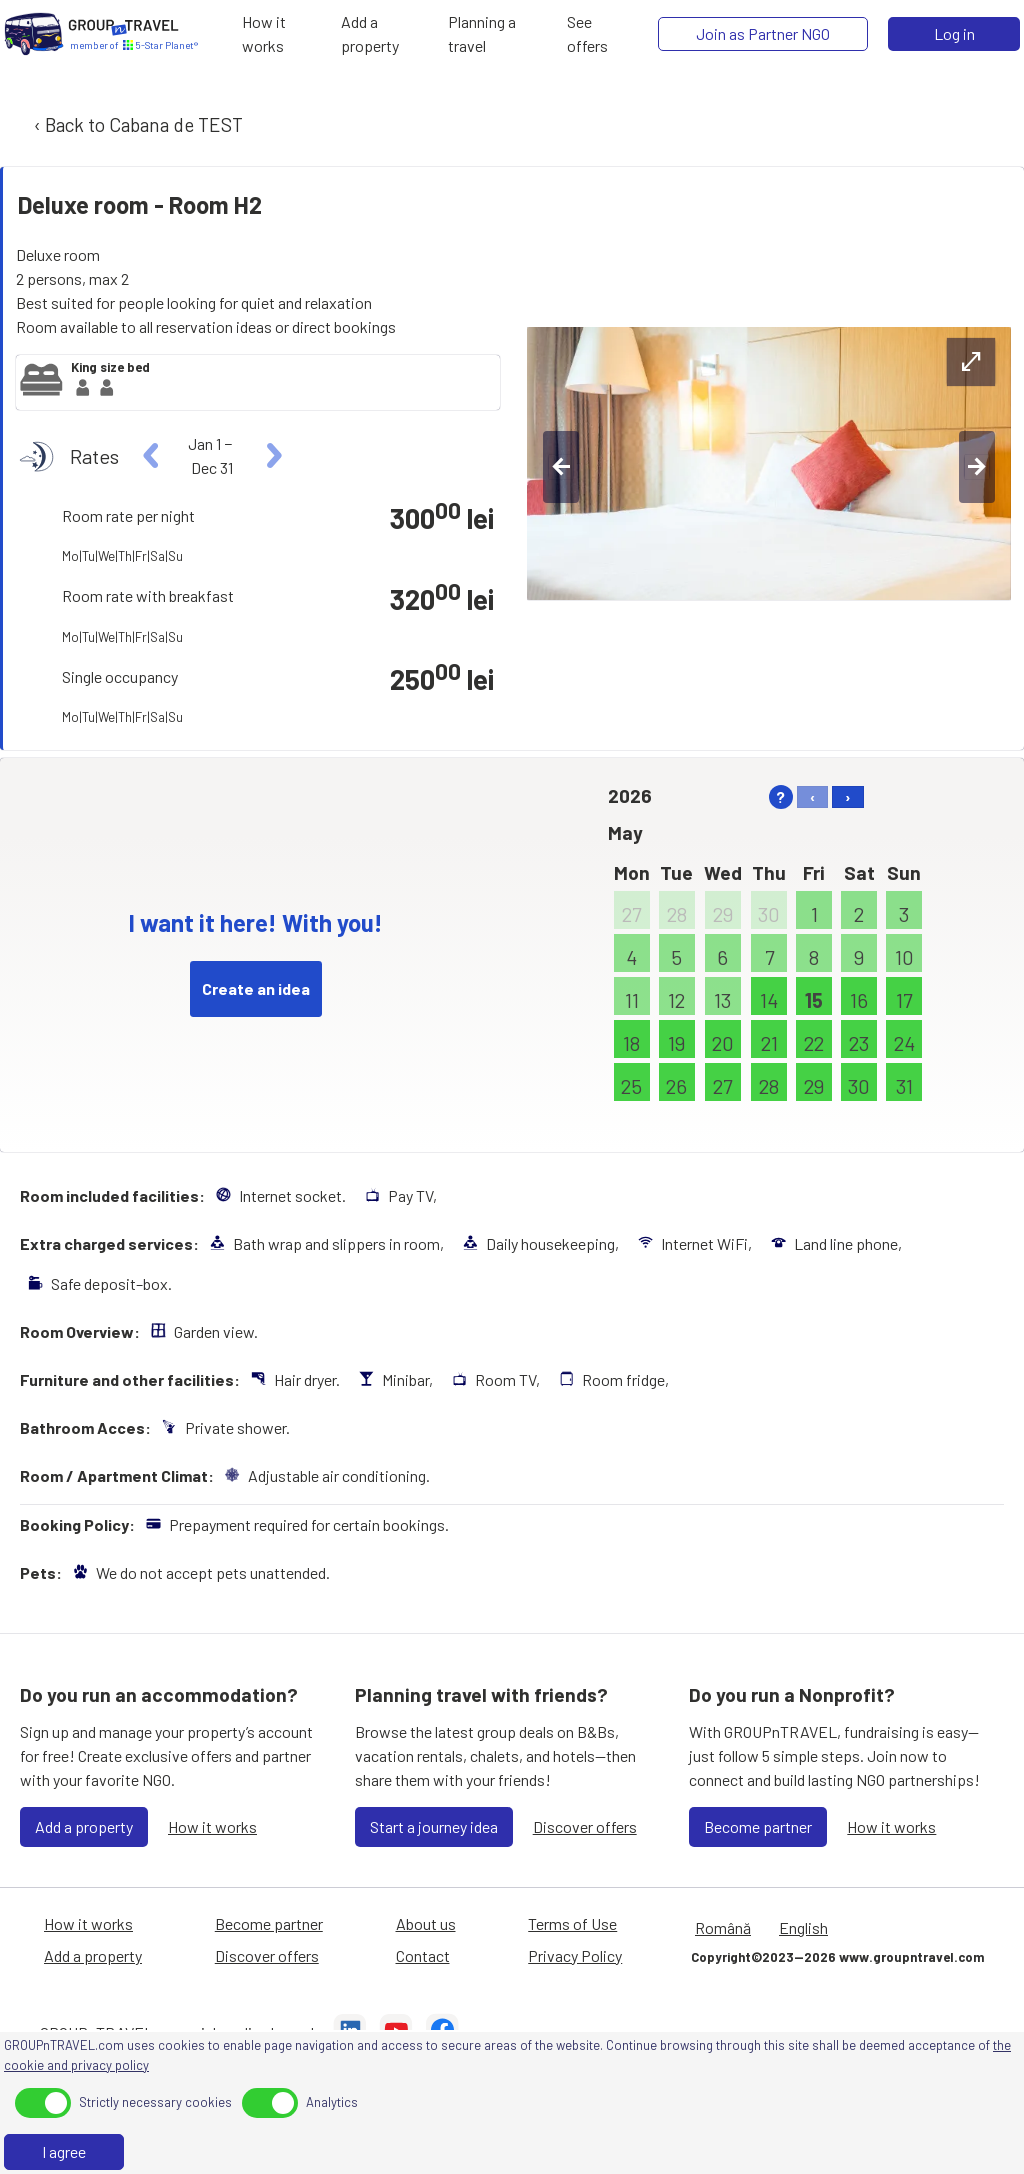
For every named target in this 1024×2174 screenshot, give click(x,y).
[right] (271, 456)
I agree (64, 2151)
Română (723, 1927)
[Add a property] (389, 34)
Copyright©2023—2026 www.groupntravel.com (837, 1957)
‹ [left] (812, 796)
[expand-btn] (971, 362)
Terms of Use (572, 1923)
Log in (954, 33)
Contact (423, 1955)
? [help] (780, 796)
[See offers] (600, 34)
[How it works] (285, 34)
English (803, 1927)
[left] (151, 456)
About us (426, 1923)
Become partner (758, 1826)
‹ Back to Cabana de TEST (136, 124)
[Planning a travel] (501, 34)
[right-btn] (977, 467)
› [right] (848, 796)
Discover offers (585, 1826)
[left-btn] (561, 467)
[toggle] (43, 2103)
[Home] (34, 34)
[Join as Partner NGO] (763, 34)
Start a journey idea (434, 1826)
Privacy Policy (575, 1955)
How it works (212, 1826)
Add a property (84, 1826)
